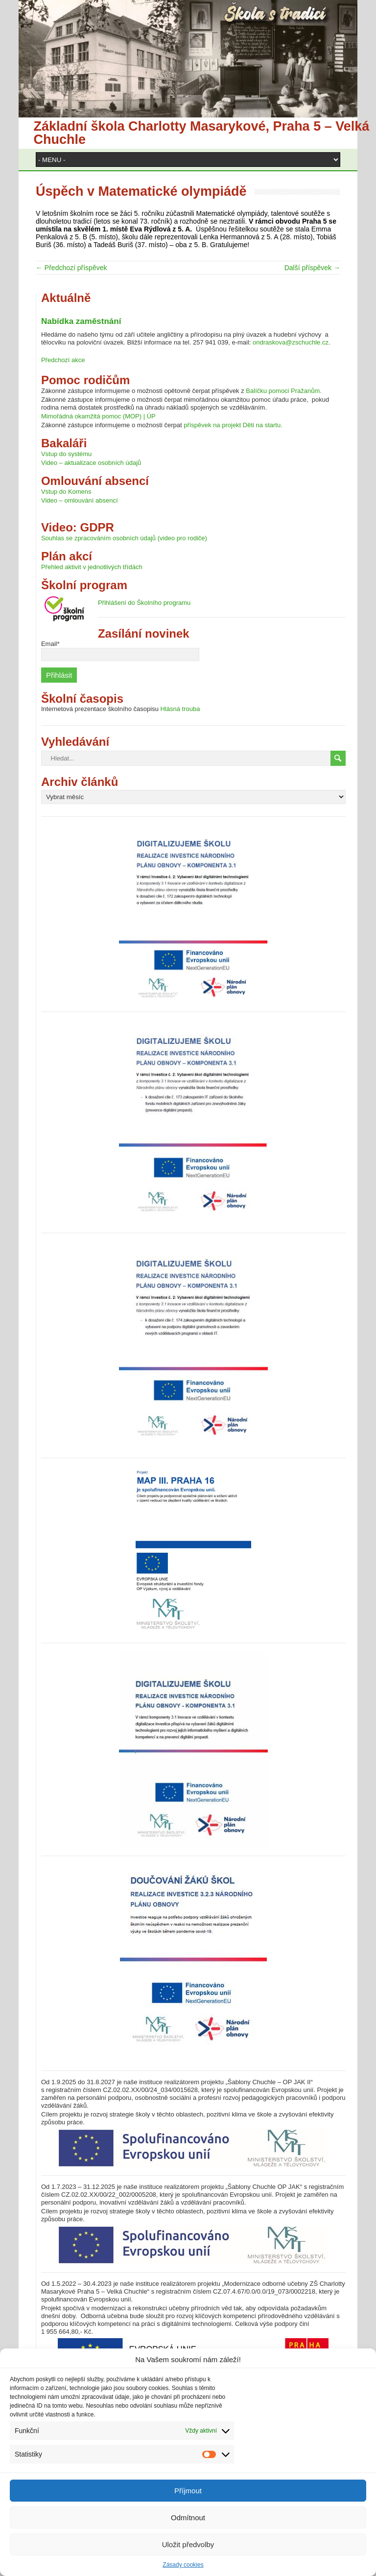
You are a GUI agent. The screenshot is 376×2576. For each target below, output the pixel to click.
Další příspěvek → (312, 268)
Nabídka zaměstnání (81, 321)
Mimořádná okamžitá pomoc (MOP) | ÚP (98, 416)
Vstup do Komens (66, 491)
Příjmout (188, 2490)
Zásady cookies (183, 2564)
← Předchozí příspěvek (71, 268)
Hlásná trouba (180, 709)
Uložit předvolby (188, 2544)
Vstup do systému (66, 454)
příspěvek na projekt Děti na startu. (233, 425)
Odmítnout (188, 2517)
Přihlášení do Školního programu (144, 602)
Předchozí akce (63, 360)
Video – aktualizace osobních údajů (91, 462)
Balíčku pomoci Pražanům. (284, 390)
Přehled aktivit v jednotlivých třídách (91, 567)
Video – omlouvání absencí (79, 500)
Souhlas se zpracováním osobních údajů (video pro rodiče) (124, 538)
